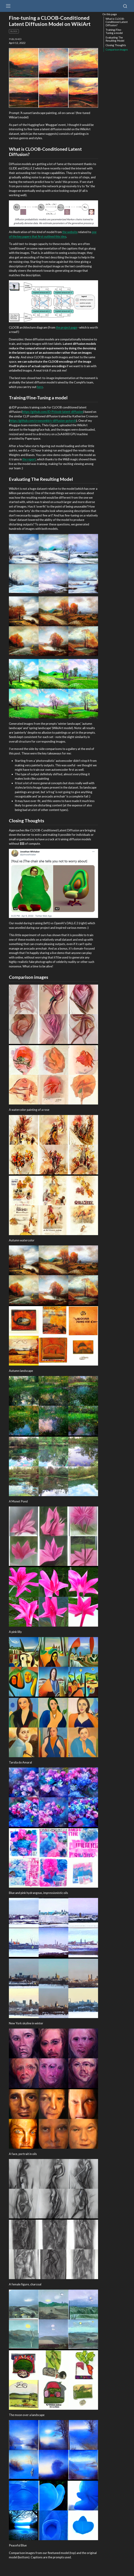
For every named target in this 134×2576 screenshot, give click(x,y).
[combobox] (125, 6)
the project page (66, 327)
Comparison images (117, 49)
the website (69, 232)
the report (29, 459)
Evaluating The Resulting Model (115, 39)
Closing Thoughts (116, 45)
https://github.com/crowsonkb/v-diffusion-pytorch (43, 420)
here (40, 387)
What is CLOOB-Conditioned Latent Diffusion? (117, 22)
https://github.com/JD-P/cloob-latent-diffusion (52, 412)
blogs (13, 31)
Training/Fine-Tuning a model (114, 31)
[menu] (8, 6)
